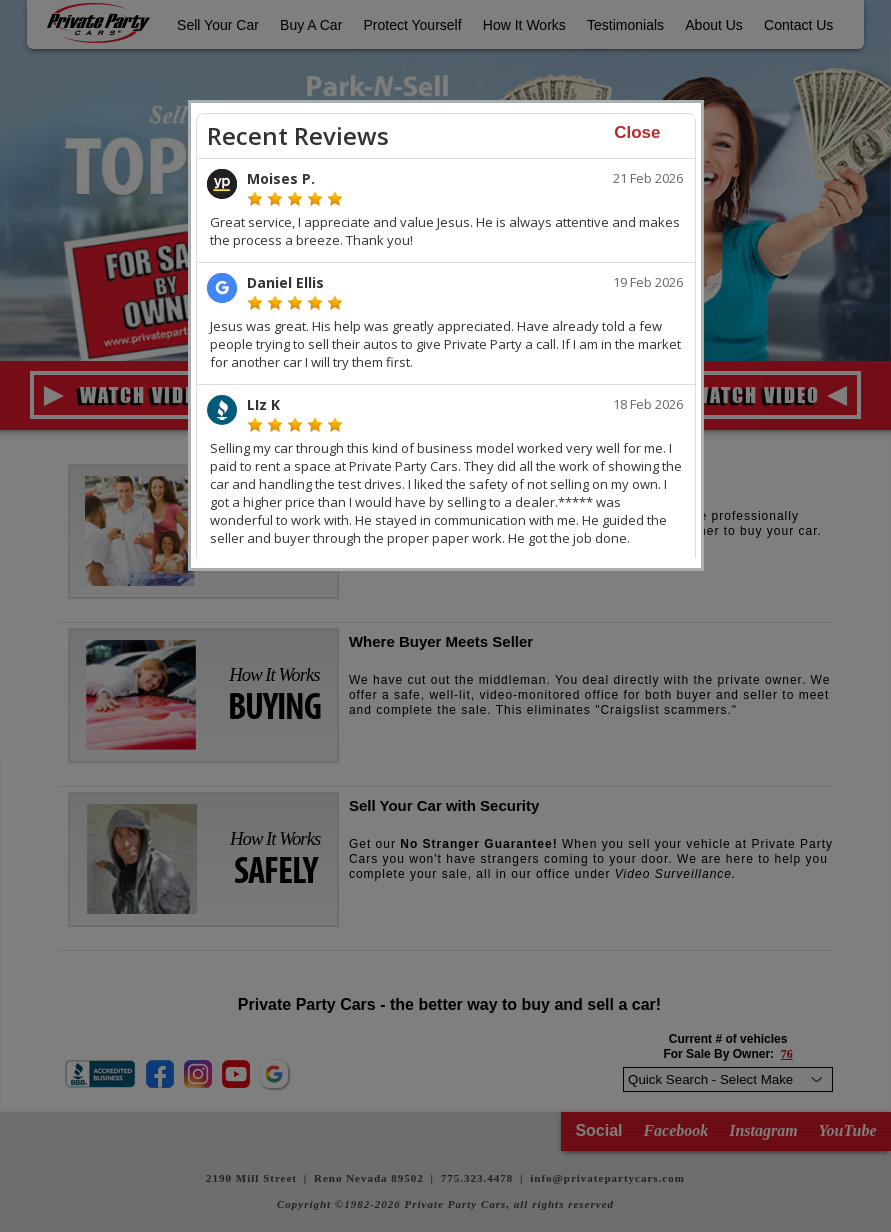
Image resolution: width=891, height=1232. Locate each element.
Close (637, 132)
